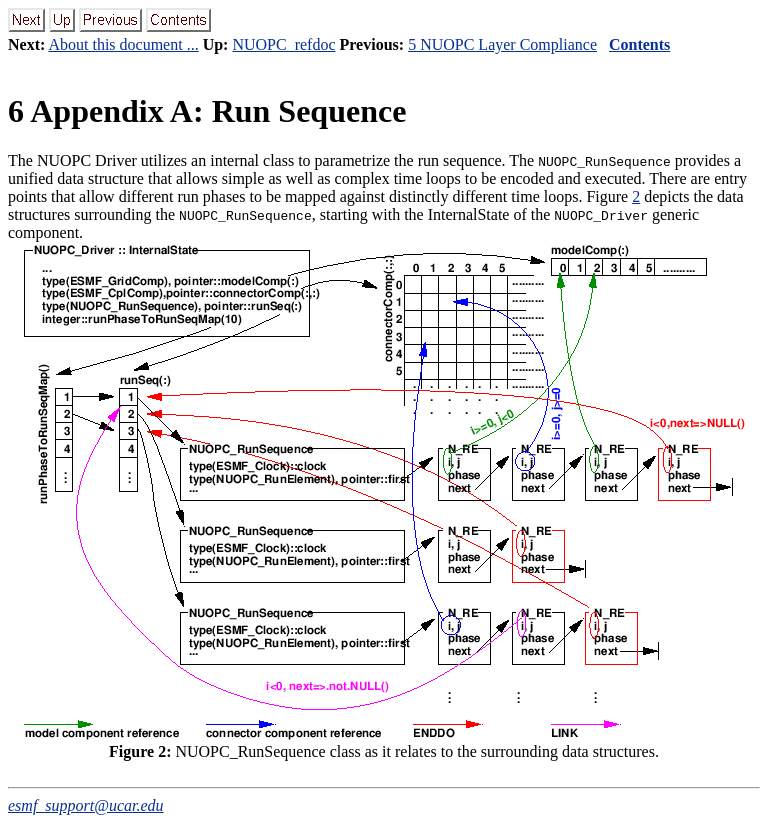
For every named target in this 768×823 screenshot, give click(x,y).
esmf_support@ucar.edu (86, 805)
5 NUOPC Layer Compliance (502, 44)
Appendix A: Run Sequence (207, 111)
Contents (639, 44)
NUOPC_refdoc (283, 44)
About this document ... (123, 44)
